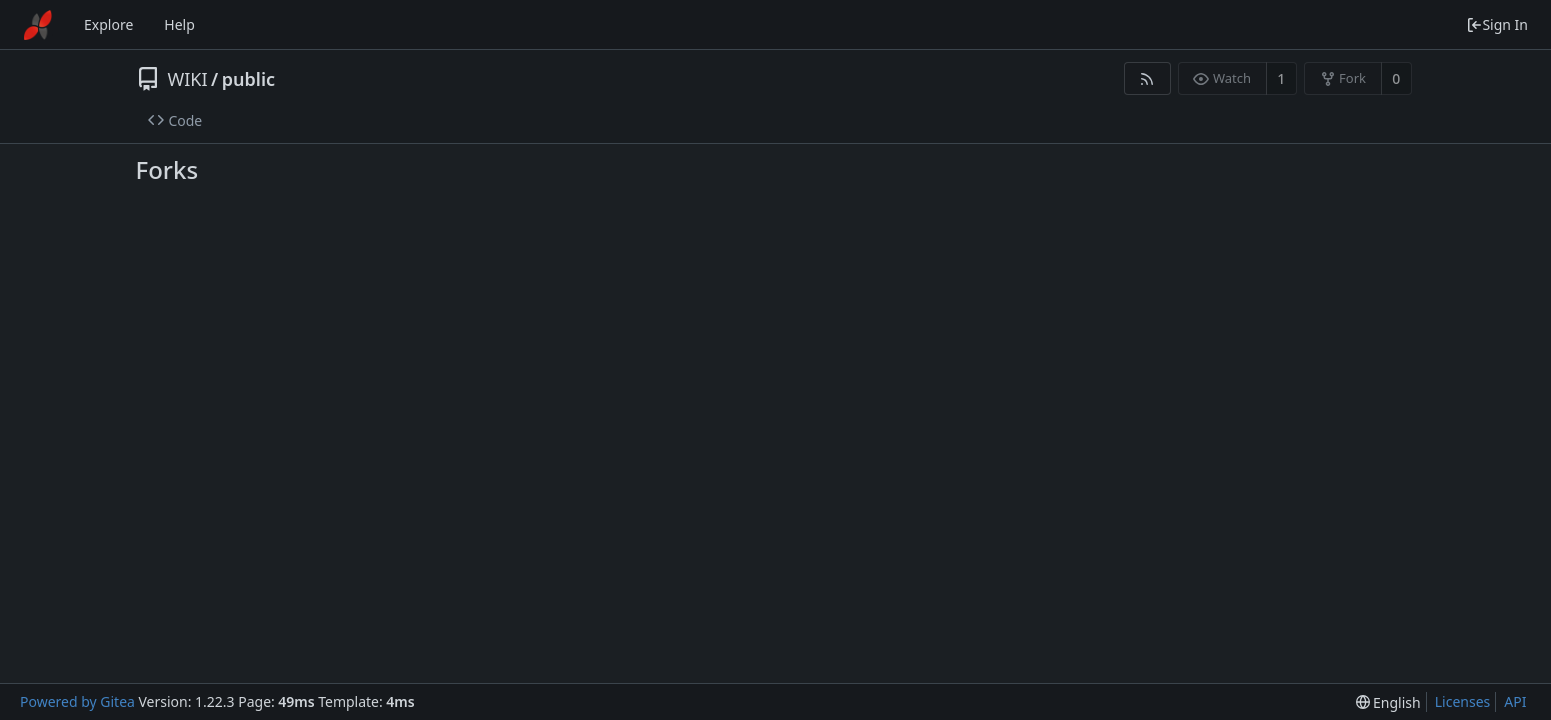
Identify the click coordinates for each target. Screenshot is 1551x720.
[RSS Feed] (1147, 78)
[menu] (1388, 702)
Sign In (1497, 24)
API (1515, 701)
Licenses (1463, 701)
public (248, 79)
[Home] (38, 25)
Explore (108, 24)
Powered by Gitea (77, 701)
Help (179, 24)
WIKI (188, 79)
